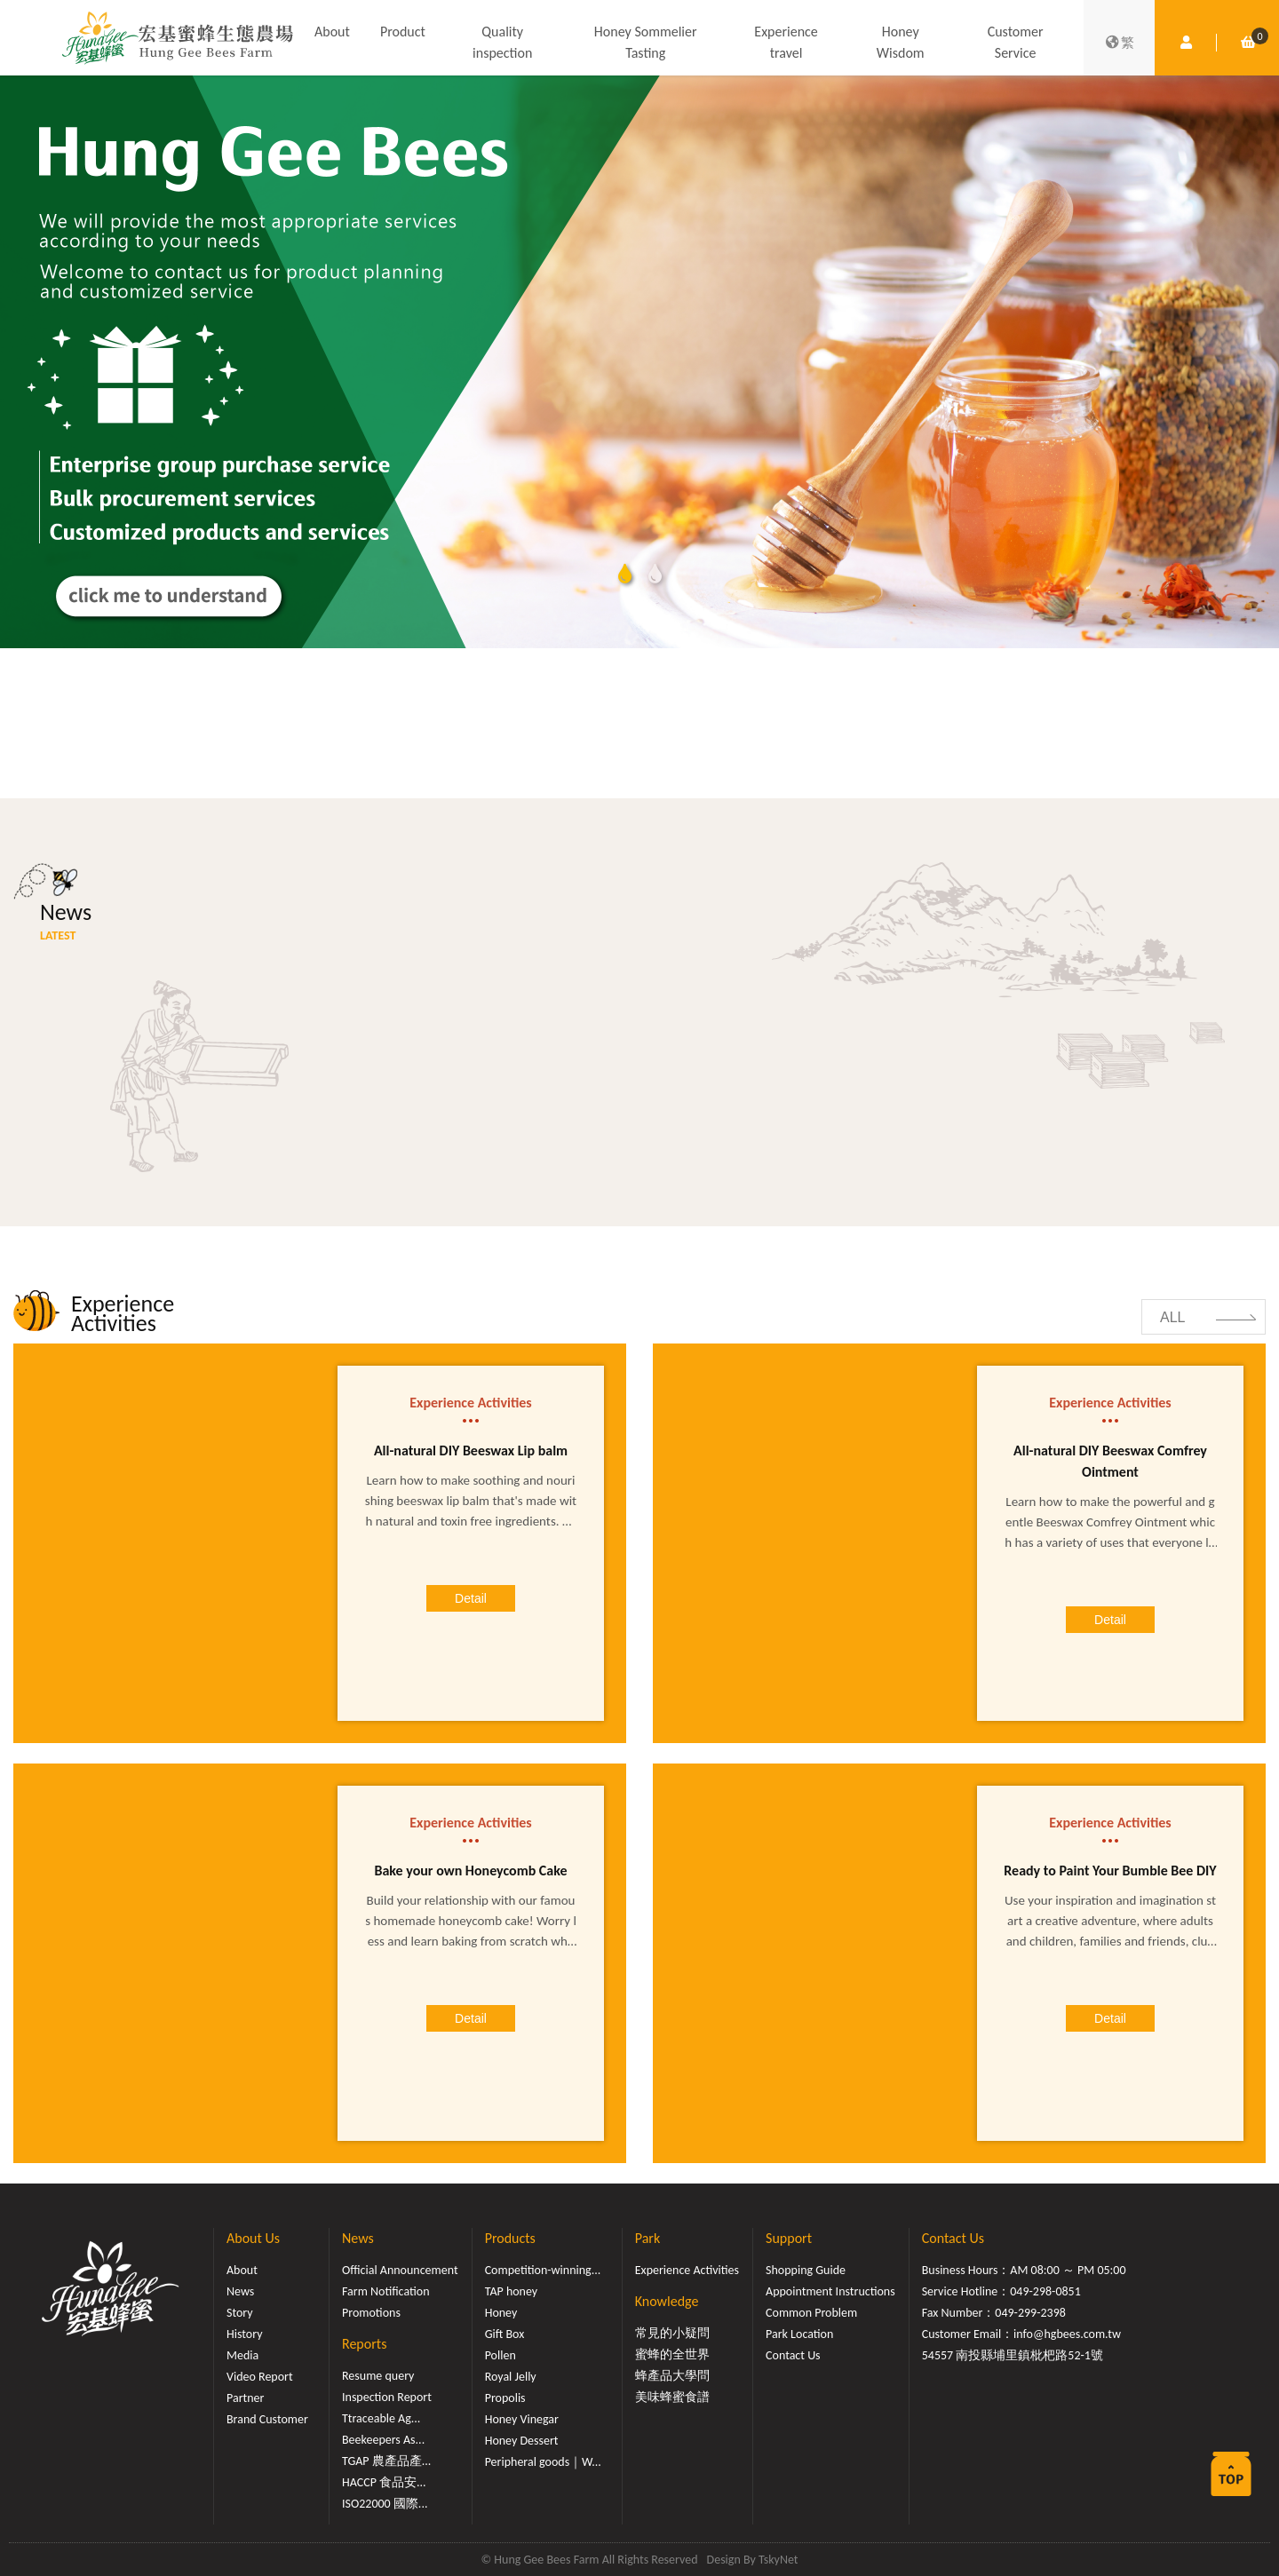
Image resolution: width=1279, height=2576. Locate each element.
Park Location (799, 2334)
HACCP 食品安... (384, 2482)
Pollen (500, 2355)
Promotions (371, 2312)
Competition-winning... (543, 2270)
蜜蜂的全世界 (672, 2354)
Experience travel (785, 42)
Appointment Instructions (830, 2291)
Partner (245, 2398)
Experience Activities (687, 2270)
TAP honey (511, 2291)
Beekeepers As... (383, 2439)
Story (239, 2312)
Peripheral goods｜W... (543, 2461)
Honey (501, 2312)
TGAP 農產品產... (386, 2461)
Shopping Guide (806, 2270)
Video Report (259, 2376)
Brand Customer (267, 2419)
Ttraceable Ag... (381, 2418)
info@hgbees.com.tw (1067, 2334)
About (332, 31)
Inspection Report (387, 2397)
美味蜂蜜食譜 (672, 2397)
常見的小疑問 (672, 2333)
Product (402, 31)
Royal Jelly (510, 2376)
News (240, 2291)
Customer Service (1016, 42)
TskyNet (778, 2559)
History (244, 2334)
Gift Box (505, 2334)
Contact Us (793, 2355)
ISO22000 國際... (384, 2503)
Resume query (378, 2375)
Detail (471, 1598)
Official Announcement (400, 2270)
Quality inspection (502, 42)
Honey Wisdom (901, 42)
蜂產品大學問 (672, 2375)
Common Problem (811, 2312)
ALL (1172, 1317)
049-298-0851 (1045, 2291)
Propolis (505, 2398)
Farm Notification (386, 2291)
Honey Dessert (522, 2440)
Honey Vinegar (522, 2419)
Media (242, 2355)
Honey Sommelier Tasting (645, 42)
